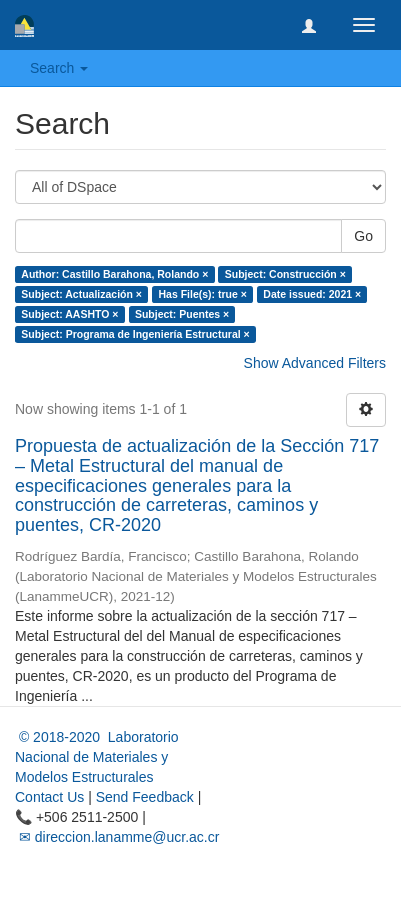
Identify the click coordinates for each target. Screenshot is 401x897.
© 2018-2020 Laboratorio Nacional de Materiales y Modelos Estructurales (97, 757)
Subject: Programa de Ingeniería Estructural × (135, 334)
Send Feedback (145, 797)
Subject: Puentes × (182, 314)
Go (363, 236)
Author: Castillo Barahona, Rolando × (114, 274)
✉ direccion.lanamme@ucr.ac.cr (117, 837)
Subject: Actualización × (81, 294)
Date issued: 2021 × (312, 294)
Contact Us (49, 797)
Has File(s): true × (202, 294)
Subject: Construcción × (285, 274)
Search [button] (59, 68)
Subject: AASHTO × (69, 314)
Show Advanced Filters (315, 363)
